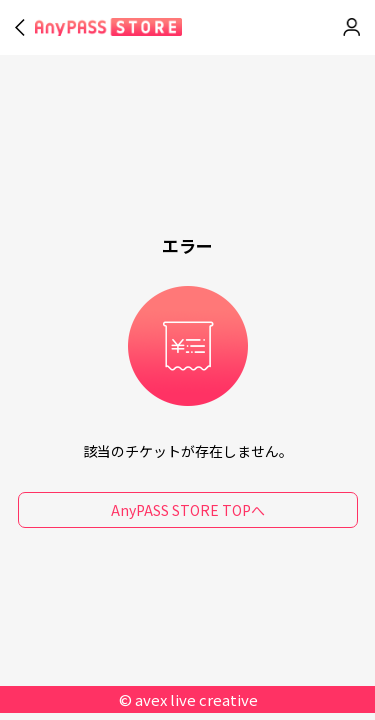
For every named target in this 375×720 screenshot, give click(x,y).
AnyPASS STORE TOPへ (188, 510)
